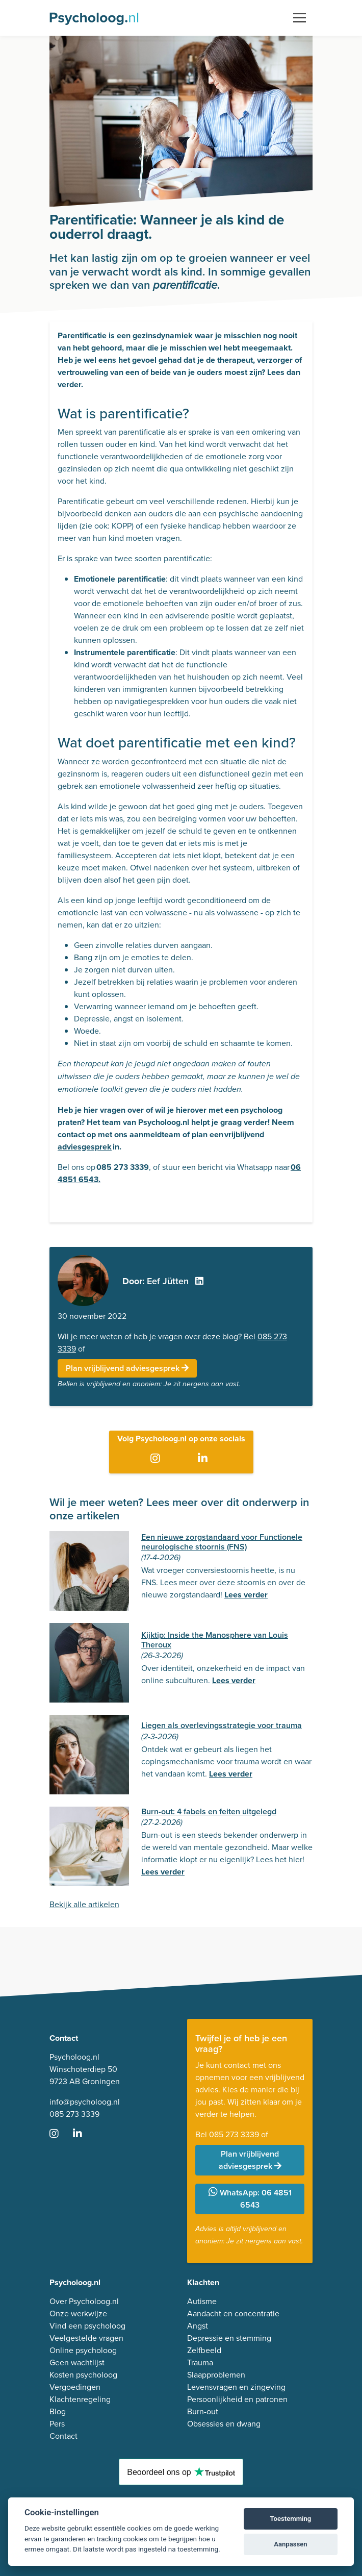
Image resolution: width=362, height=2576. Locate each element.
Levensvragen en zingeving (236, 2387)
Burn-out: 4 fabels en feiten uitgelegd (208, 1811)
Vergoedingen (74, 2387)
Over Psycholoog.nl (84, 2301)
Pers (57, 2424)
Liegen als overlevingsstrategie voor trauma (221, 1725)
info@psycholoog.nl (84, 2102)
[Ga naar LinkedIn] (205, 1459)
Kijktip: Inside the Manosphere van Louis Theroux (214, 1639)
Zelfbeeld (204, 2350)
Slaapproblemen (216, 2375)
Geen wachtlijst (77, 2362)
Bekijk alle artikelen (84, 1904)
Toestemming (291, 2518)
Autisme (202, 2301)
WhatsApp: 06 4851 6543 (250, 2199)
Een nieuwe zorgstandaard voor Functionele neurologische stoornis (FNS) (221, 1542)
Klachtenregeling (80, 2399)
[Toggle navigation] (300, 18)
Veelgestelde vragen (86, 2338)
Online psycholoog (83, 2350)
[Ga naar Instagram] (157, 1459)
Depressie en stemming (229, 2338)
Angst (197, 2326)
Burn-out (202, 2411)
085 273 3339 (74, 2114)
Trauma (200, 2362)
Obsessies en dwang (224, 2424)
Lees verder (246, 1594)
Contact (63, 2436)
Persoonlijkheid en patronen (237, 2399)
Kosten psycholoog (83, 2375)
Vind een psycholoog (87, 2326)
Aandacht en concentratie (233, 2313)
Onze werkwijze (78, 2313)
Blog (57, 2411)
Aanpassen (290, 2544)
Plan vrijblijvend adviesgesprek (127, 1368)
